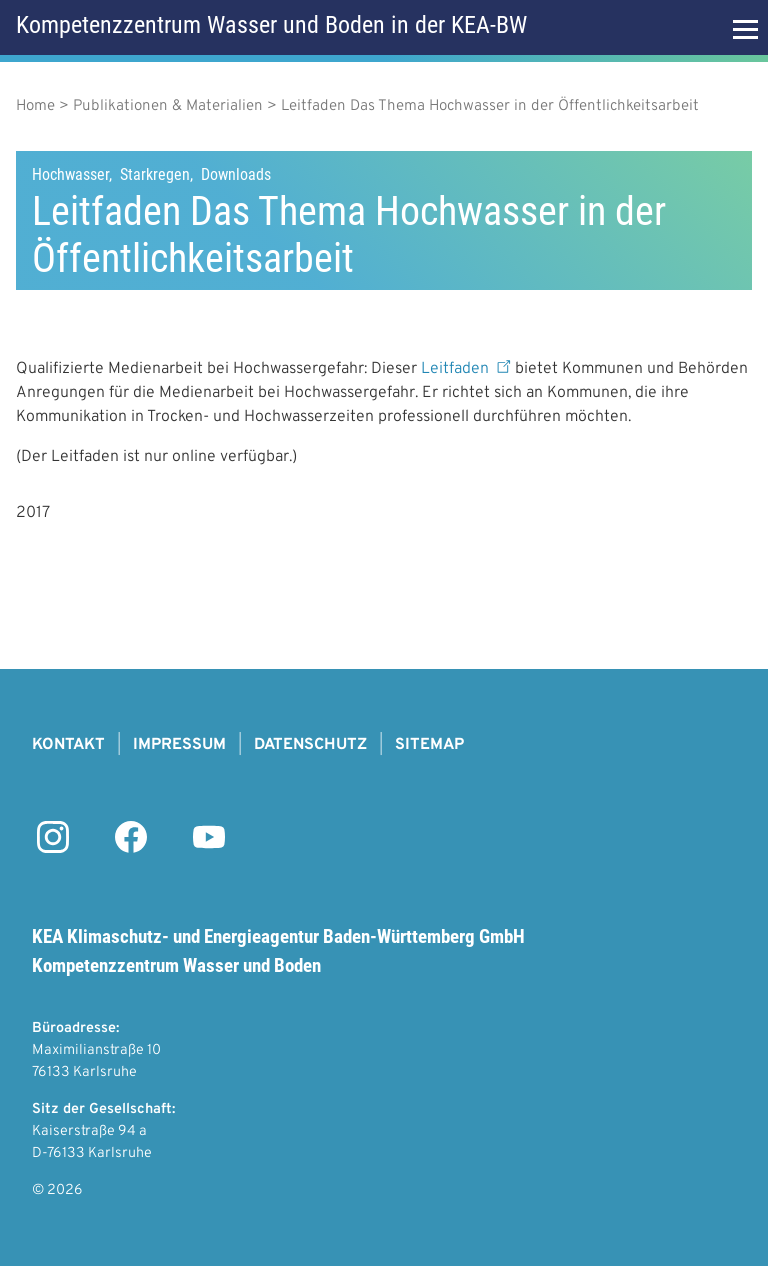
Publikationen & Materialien (168, 106)
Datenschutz (310, 745)
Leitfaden (468, 369)
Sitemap (429, 745)
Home (35, 106)
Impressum (179, 745)
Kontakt (68, 745)
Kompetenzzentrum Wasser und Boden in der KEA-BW (271, 25)
